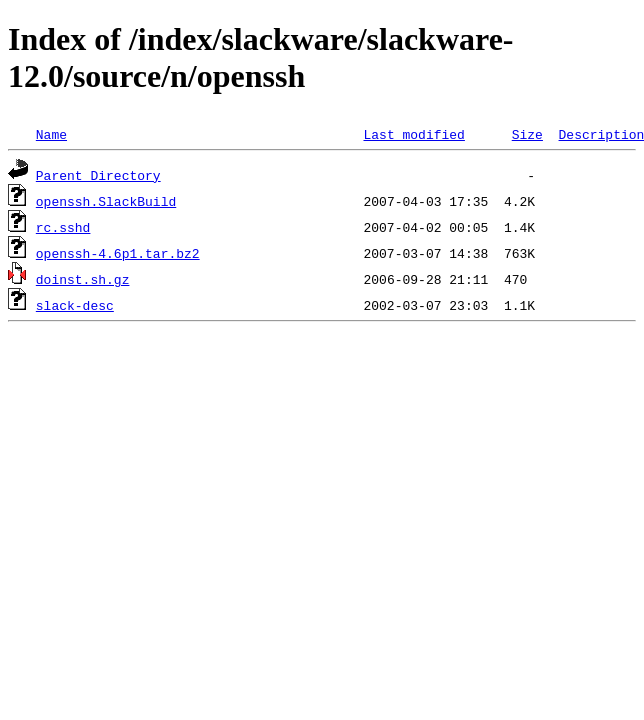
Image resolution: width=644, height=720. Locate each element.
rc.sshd (63, 227)
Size (527, 134)
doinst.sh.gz (83, 279)
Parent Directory (98, 175)
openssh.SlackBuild (106, 201)
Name (51, 134)
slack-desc (75, 305)
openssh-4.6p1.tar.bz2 (118, 253)
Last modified (413, 134)
